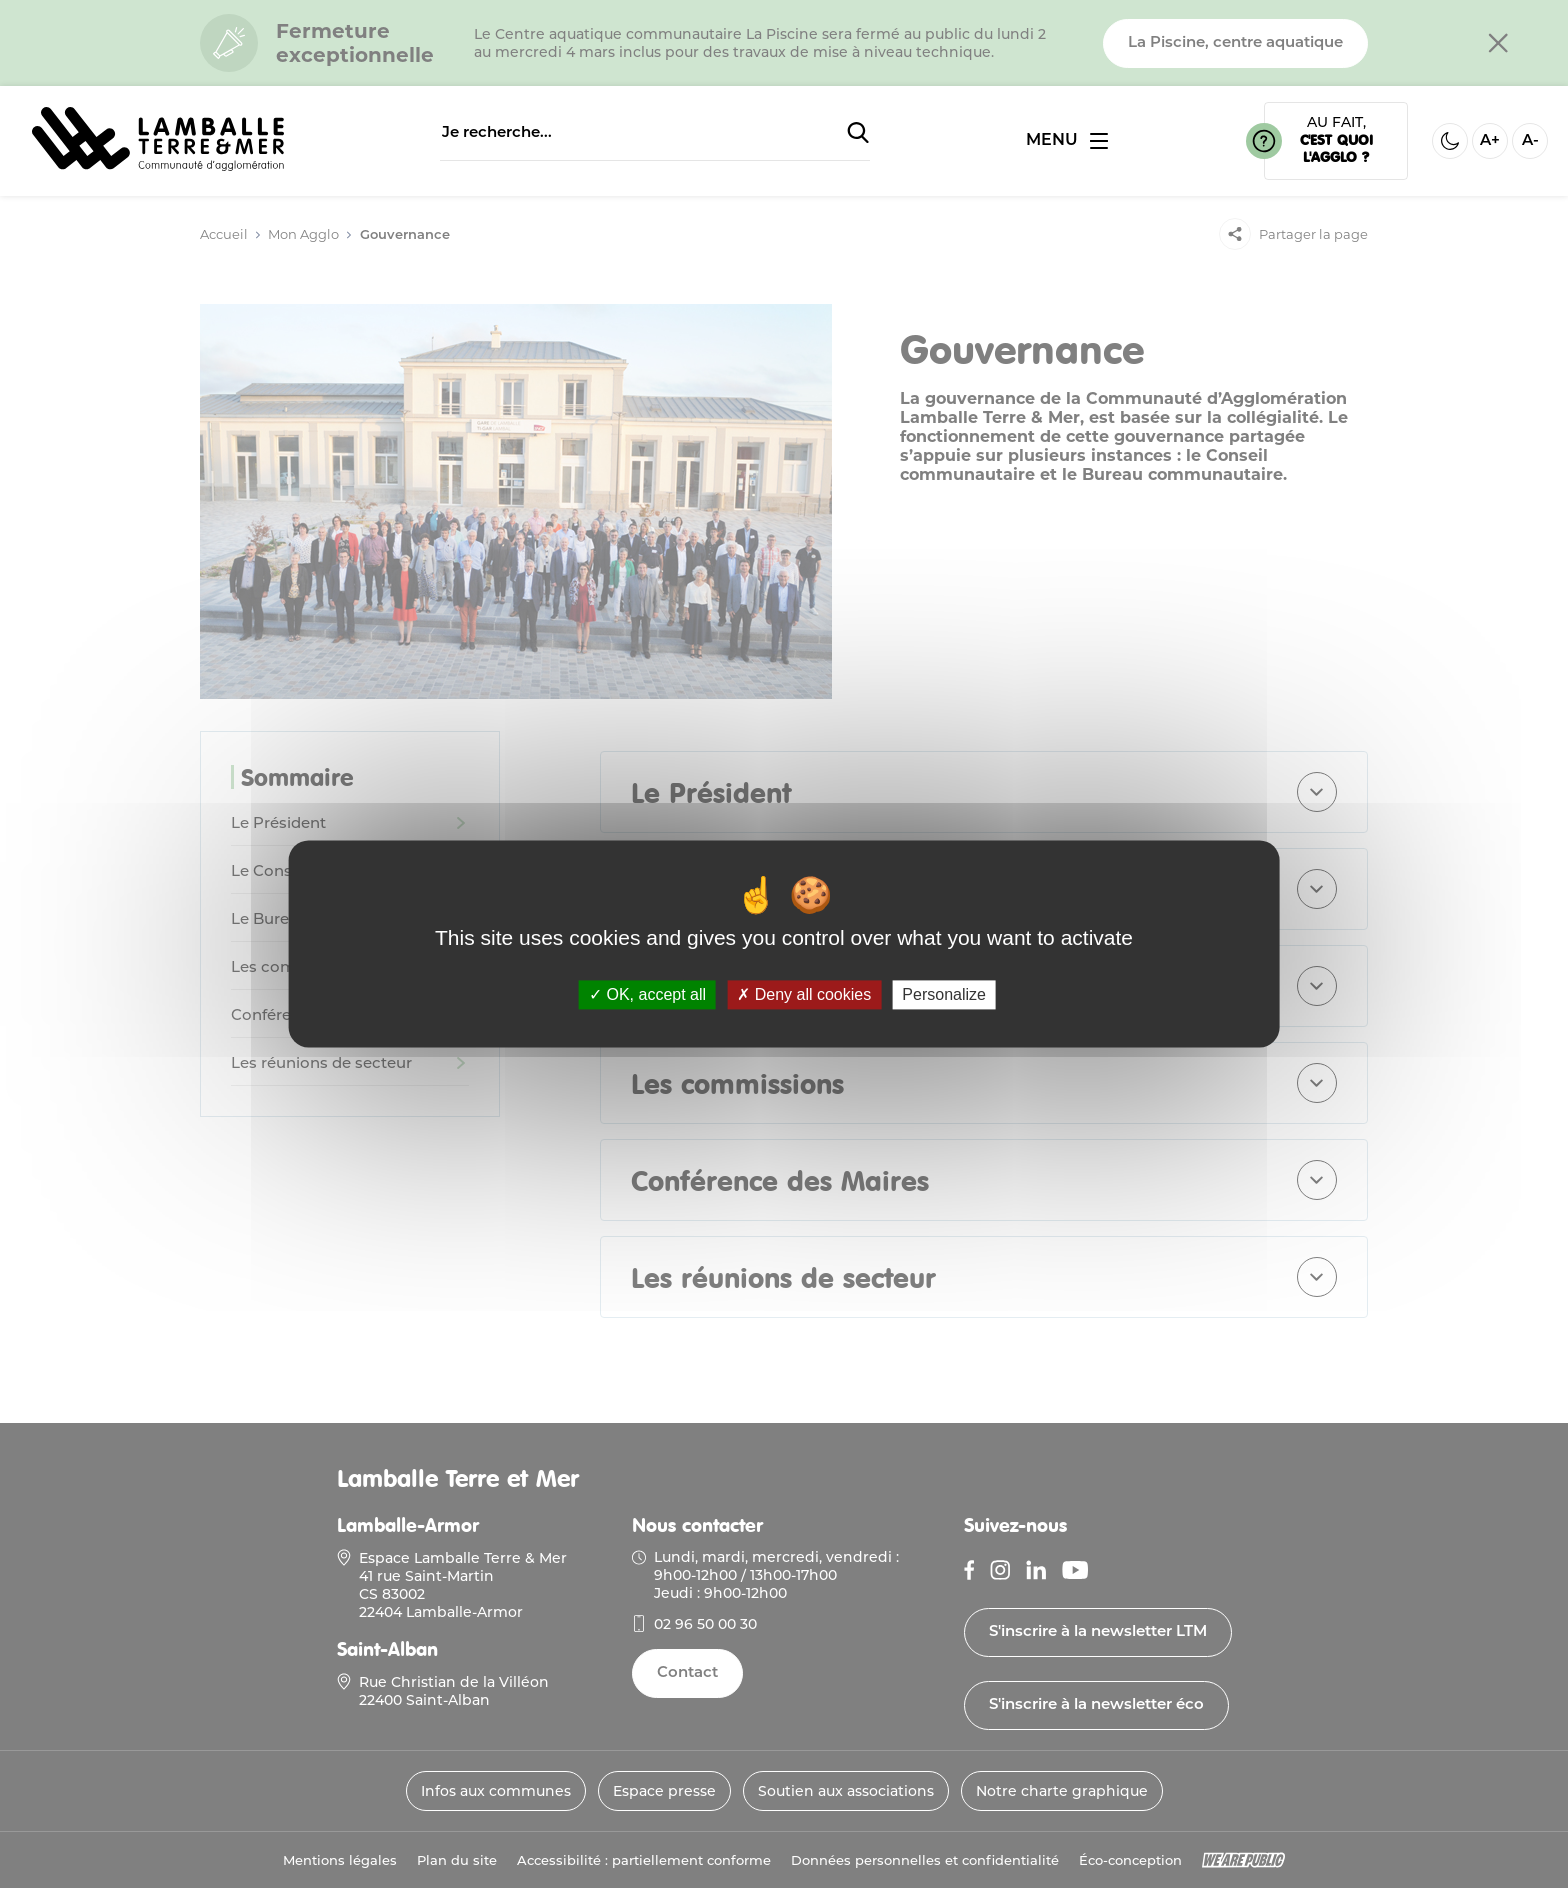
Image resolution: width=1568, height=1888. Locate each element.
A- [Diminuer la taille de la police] (1530, 141)
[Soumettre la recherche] (858, 134)
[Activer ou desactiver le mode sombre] (1450, 141)
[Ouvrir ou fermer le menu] (1067, 141)
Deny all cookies (804, 994)
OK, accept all (647, 994)
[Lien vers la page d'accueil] (158, 165)
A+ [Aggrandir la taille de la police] (1490, 141)
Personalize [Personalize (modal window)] (944, 994)
